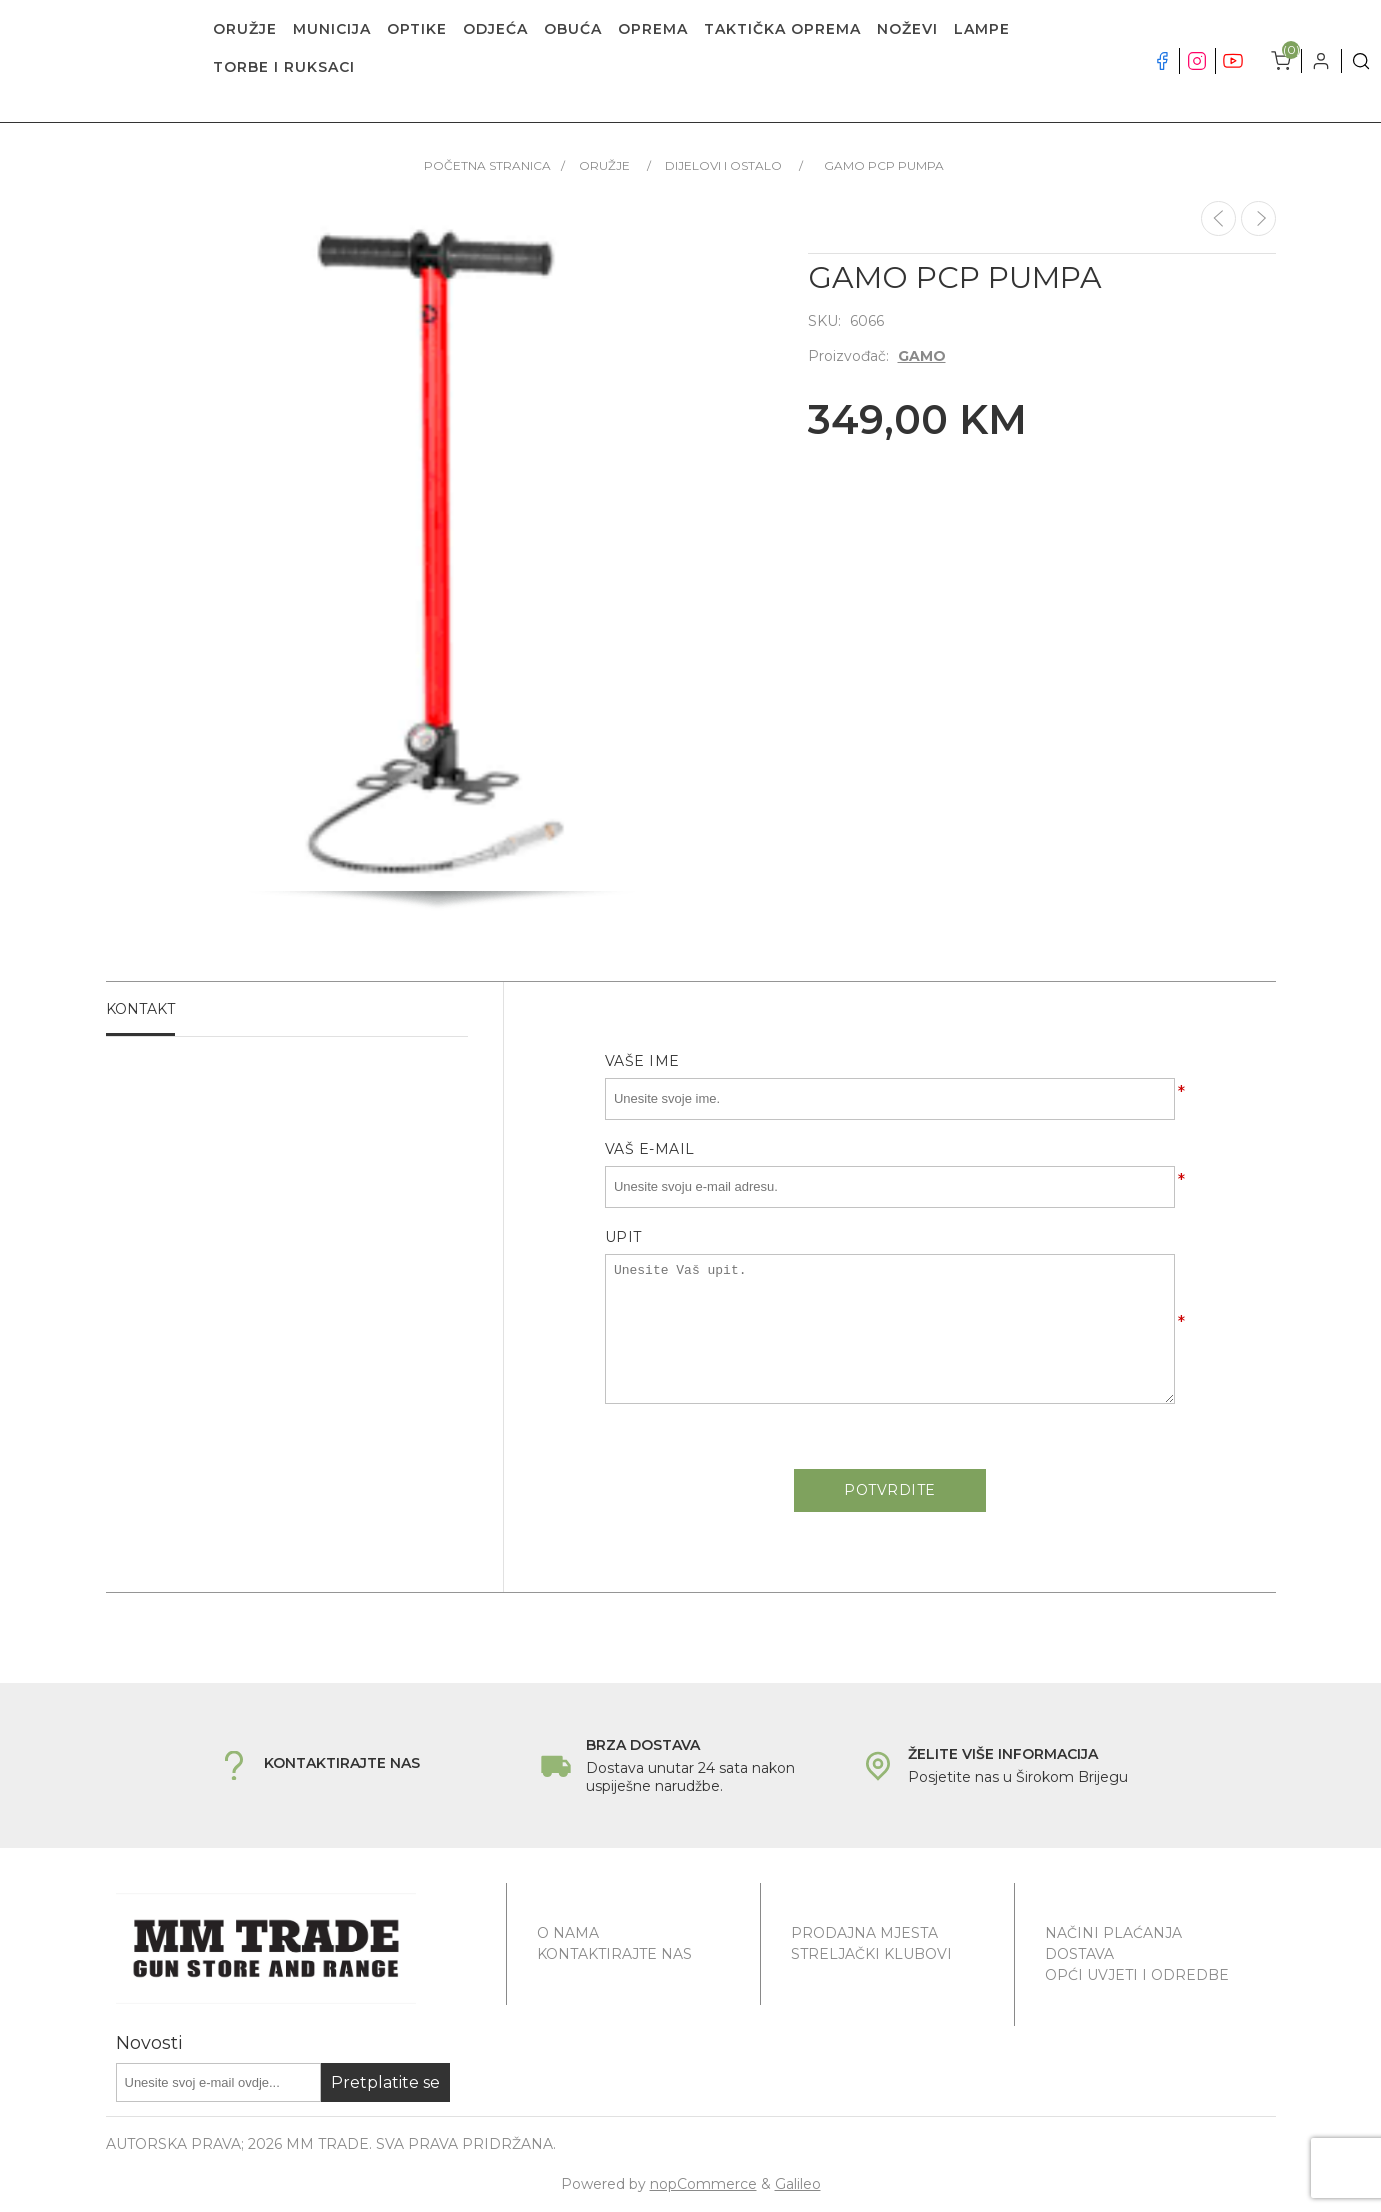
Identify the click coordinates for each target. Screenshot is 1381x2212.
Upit (623, 1237)
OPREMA (653, 29)
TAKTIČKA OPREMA (782, 29)
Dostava (1079, 1954)
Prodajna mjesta (864, 1933)
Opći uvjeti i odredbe (1137, 1975)
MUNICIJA (332, 29)
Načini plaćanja (1113, 1933)
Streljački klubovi (871, 1954)
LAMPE (982, 29)
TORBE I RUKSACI (284, 67)
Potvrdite (890, 1490)
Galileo (798, 2184)
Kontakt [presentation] (140, 1009)
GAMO (922, 356)
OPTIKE (417, 29)
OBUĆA (573, 29)
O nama (568, 1933)
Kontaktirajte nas (614, 1954)
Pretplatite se (385, 2082)
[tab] (287, 1009)
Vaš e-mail (650, 1149)
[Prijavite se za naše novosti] (218, 2082)
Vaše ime (642, 1061)
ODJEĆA (495, 29)
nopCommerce (703, 2184)
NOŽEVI (907, 29)
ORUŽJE (245, 29)
